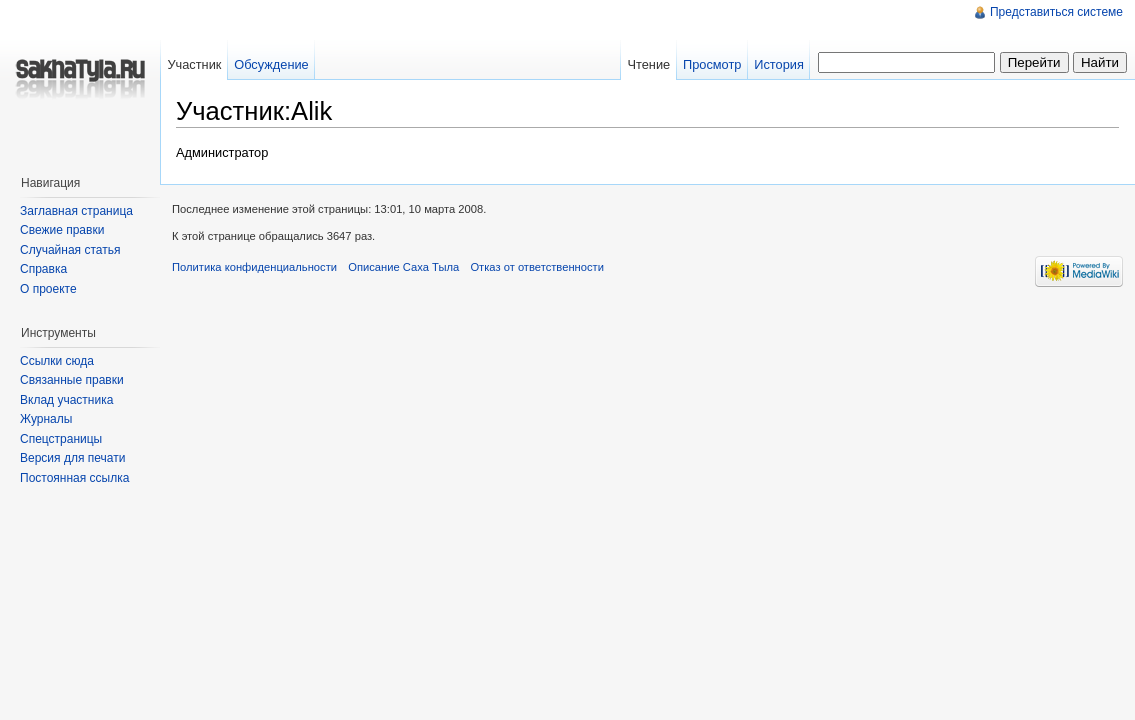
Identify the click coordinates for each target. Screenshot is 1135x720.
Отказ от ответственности (537, 267)
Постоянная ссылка (74, 478)
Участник (194, 64)
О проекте (48, 289)
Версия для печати (72, 458)
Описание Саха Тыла (403, 267)
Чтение (648, 64)
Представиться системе (1056, 12)
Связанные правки (72, 380)
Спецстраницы (61, 439)
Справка (43, 269)
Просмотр (712, 64)
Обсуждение (271, 64)
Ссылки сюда (57, 361)
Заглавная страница (76, 211)
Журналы (46, 419)
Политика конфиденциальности (254, 267)
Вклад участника (66, 400)
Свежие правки (62, 230)
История (779, 64)
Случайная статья (70, 250)
